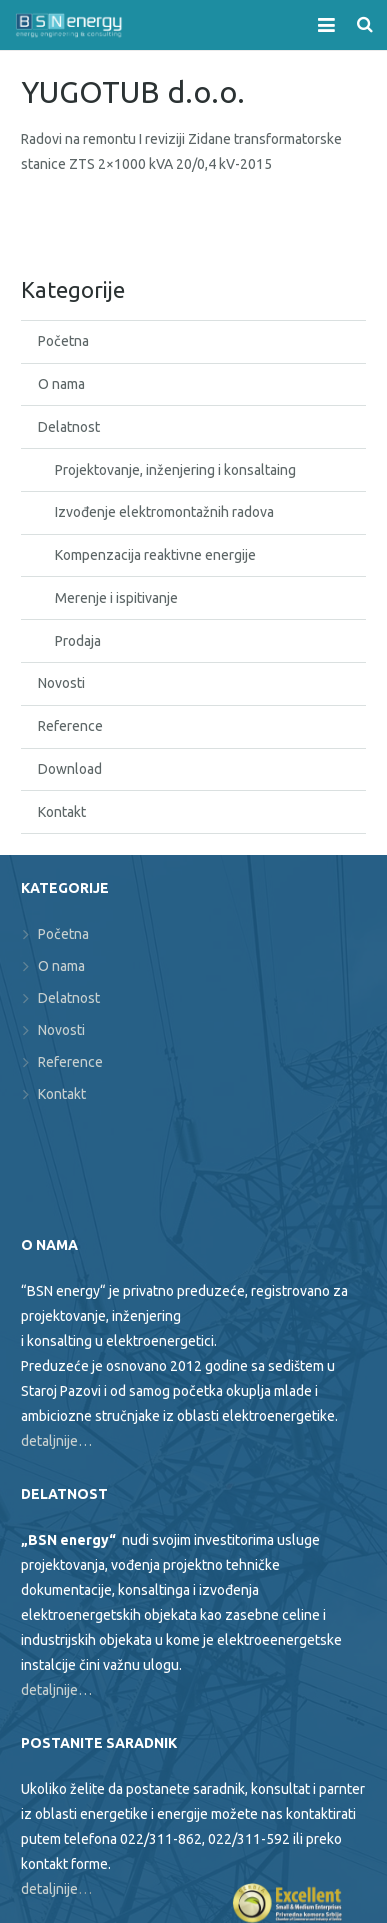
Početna (63, 341)
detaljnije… (56, 1441)
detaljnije (49, 1889)
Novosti (61, 683)
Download (70, 769)
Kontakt (62, 812)
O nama (61, 384)
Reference (70, 726)
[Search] (365, 24)
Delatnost (69, 427)
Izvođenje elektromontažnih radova (164, 512)
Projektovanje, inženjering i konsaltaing (175, 470)
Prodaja (78, 641)
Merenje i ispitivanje (116, 598)
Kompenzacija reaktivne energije (155, 555)
